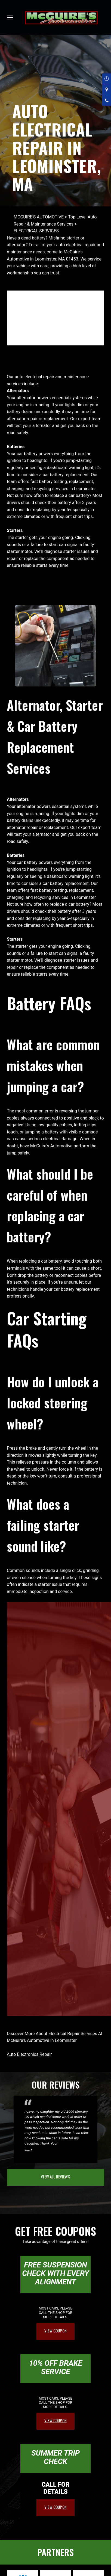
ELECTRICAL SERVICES (36, 230)
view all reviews (55, 2177)
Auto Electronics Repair (29, 2054)
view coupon (55, 2331)
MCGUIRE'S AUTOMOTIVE (39, 217)
